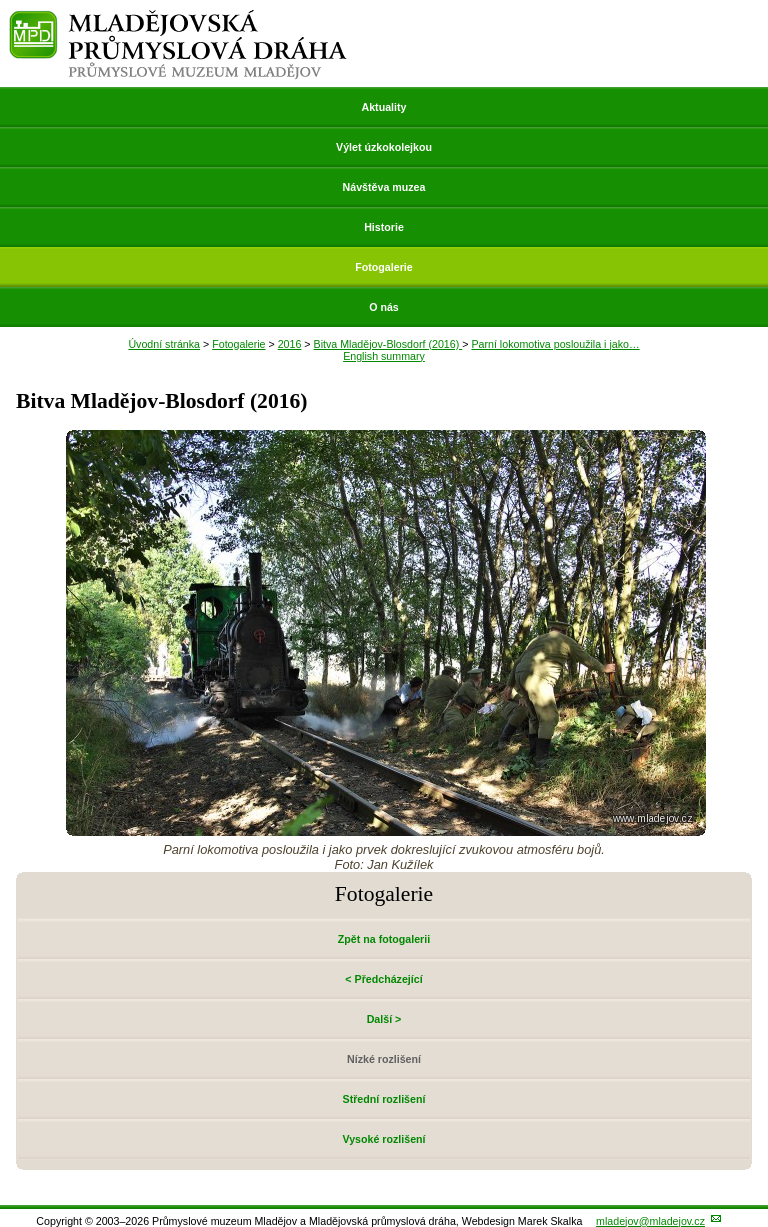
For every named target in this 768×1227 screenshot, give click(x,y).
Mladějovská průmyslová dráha (178, 18)
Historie (384, 227)
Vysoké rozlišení (383, 1139)
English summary (384, 356)
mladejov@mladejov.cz (650, 1221)
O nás (384, 307)
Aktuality (383, 107)
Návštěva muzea (384, 187)
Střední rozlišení (384, 1099)
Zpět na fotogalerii (384, 939)
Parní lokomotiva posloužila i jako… (555, 344)
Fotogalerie (383, 267)
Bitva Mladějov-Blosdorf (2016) (388, 344)
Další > (384, 1019)
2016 (290, 344)
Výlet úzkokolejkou (384, 147)
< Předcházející (383, 979)
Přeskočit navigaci (1, 1)
